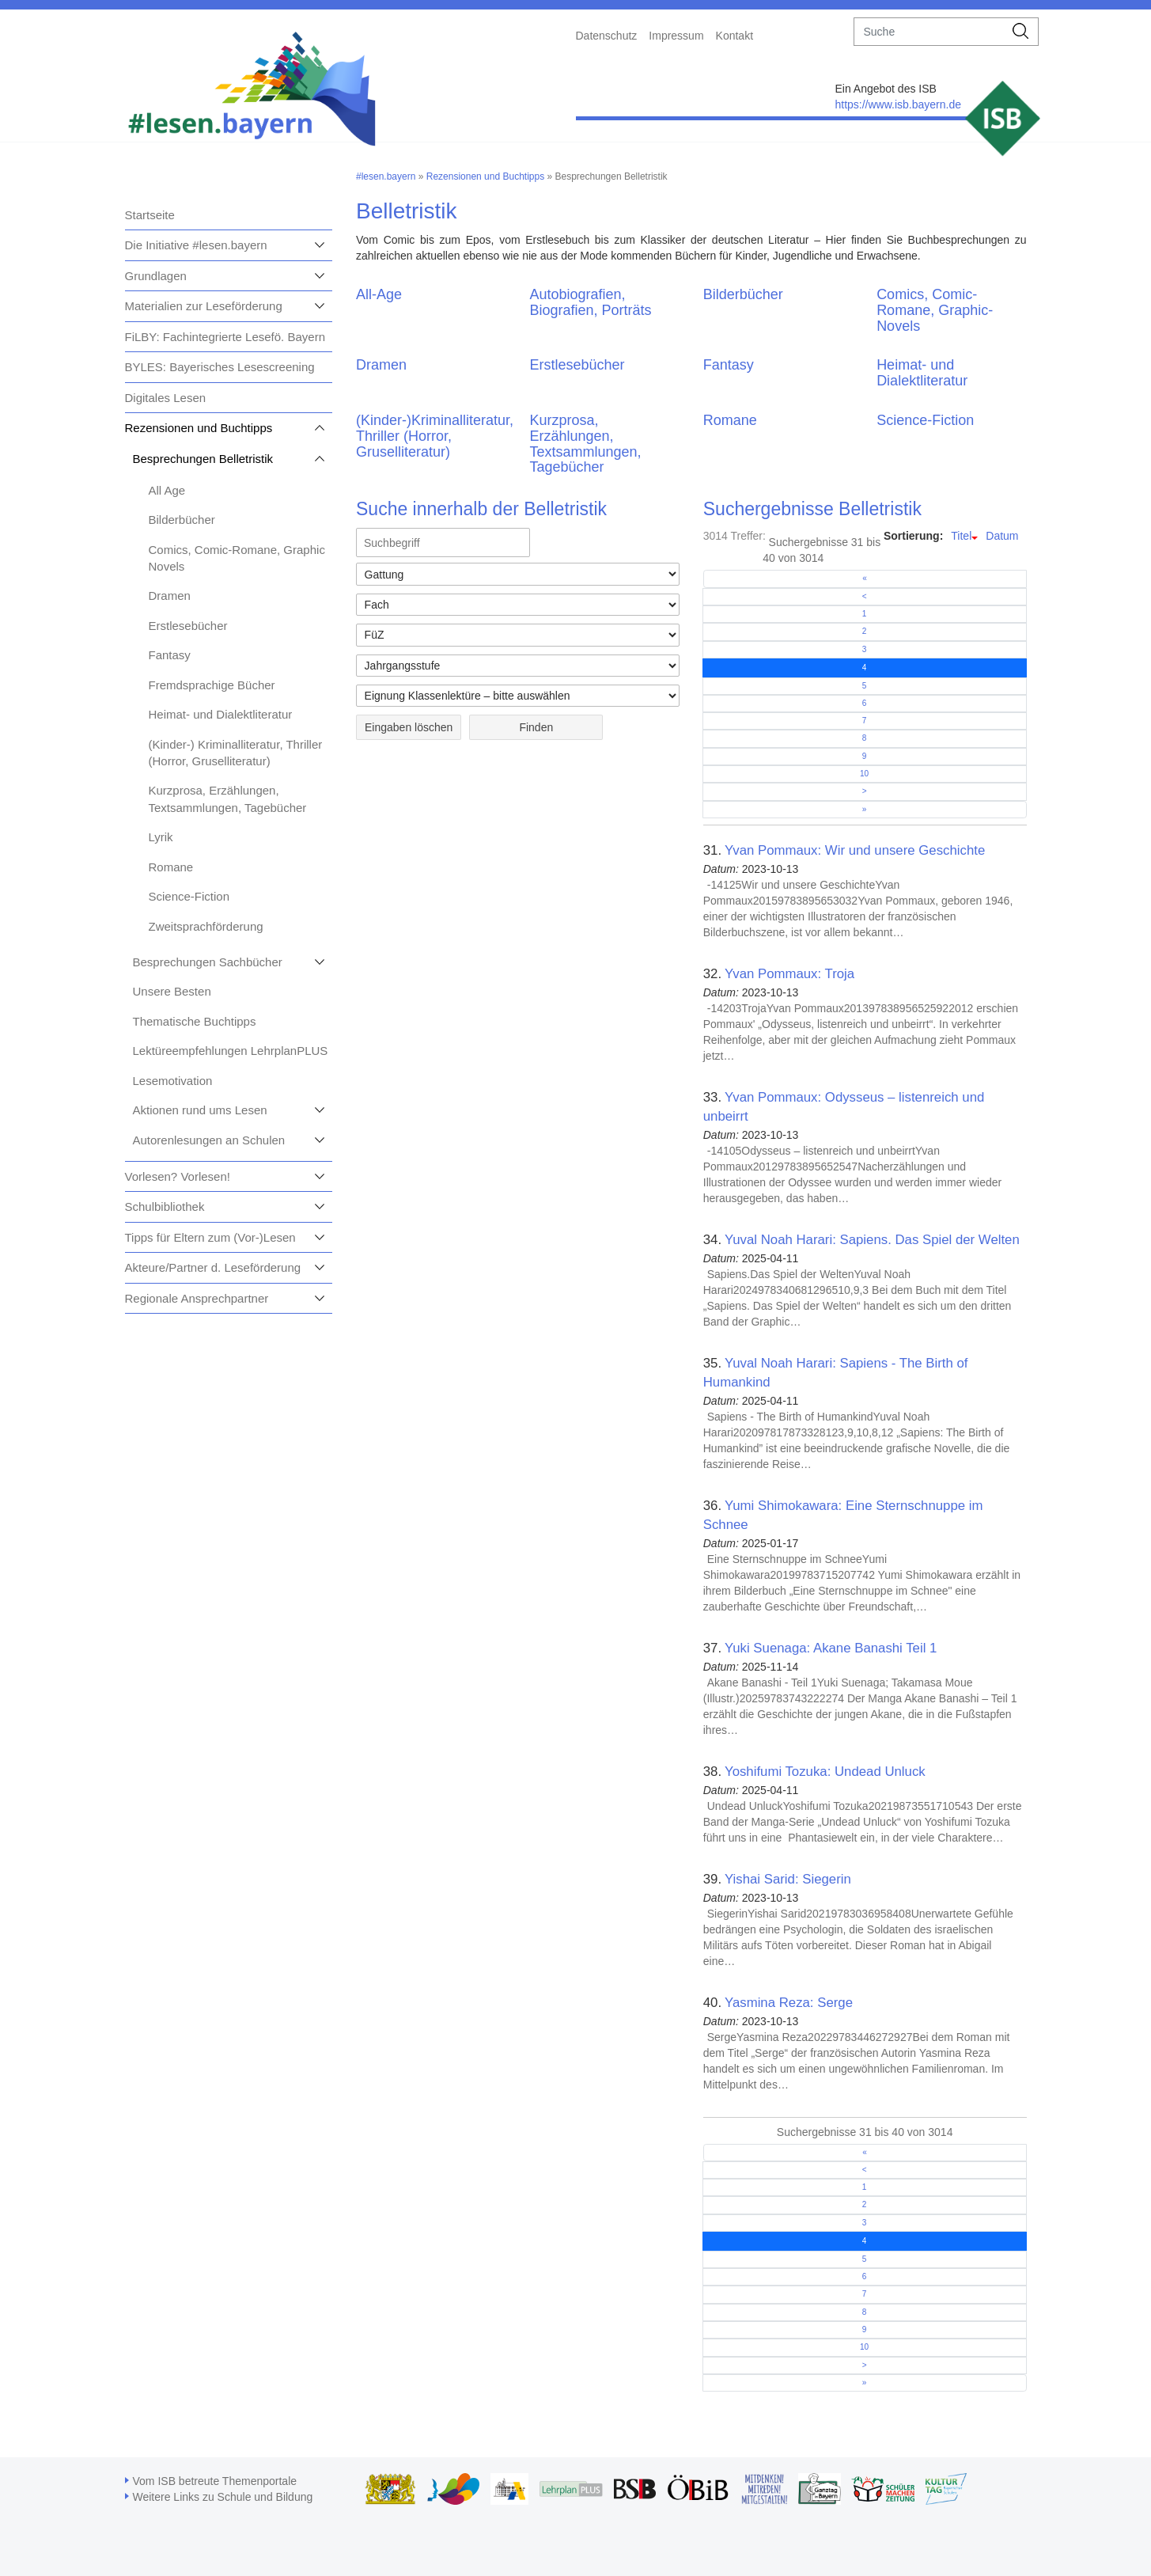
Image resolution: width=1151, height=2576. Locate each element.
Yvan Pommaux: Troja (789, 973)
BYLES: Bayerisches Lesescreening (220, 367)
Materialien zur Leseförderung (203, 306)
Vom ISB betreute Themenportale (215, 2481)
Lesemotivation (173, 1080)
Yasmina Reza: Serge (789, 2002)
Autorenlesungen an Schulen (209, 1140)
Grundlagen (156, 276)
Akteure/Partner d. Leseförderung (213, 1267)
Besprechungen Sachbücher (207, 962)
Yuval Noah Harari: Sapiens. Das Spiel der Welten (872, 1239)
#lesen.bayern (385, 176)
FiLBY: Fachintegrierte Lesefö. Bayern (225, 336)
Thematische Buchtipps (194, 1021)
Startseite (150, 215)
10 (864, 773)
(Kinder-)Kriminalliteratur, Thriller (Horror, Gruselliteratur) (434, 436)
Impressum (676, 35)
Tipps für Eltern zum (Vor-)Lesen (210, 1237)
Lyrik (161, 837)
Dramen (170, 595)
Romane (171, 867)
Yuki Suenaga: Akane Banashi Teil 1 (831, 1648)
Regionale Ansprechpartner (197, 1298)
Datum (1002, 535)
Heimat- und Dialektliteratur (221, 714)
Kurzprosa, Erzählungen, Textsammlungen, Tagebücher (585, 443)
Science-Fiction (189, 896)
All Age (167, 490)
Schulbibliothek (165, 1206)
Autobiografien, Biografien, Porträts (590, 302)
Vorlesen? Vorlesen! (177, 1176)
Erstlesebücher (188, 625)
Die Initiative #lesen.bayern (196, 245)
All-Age (379, 294)
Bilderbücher (182, 519)
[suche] (929, 31)
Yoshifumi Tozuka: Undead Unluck (825, 1771)
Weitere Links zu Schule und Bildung (223, 2497)
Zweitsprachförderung (206, 926)
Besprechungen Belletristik (203, 458)
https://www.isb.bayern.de (898, 104)
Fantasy (170, 655)
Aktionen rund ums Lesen (200, 1110)
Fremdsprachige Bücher (212, 685)
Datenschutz (607, 35)
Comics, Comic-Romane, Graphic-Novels (935, 310)
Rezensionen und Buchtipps (199, 427)
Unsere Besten (172, 991)
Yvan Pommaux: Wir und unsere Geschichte (855, 850)
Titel (961, 535)
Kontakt (734, 35)
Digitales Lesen (165, 397)
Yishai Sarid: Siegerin (788, 1879)
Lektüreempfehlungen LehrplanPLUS (230, 1050)
